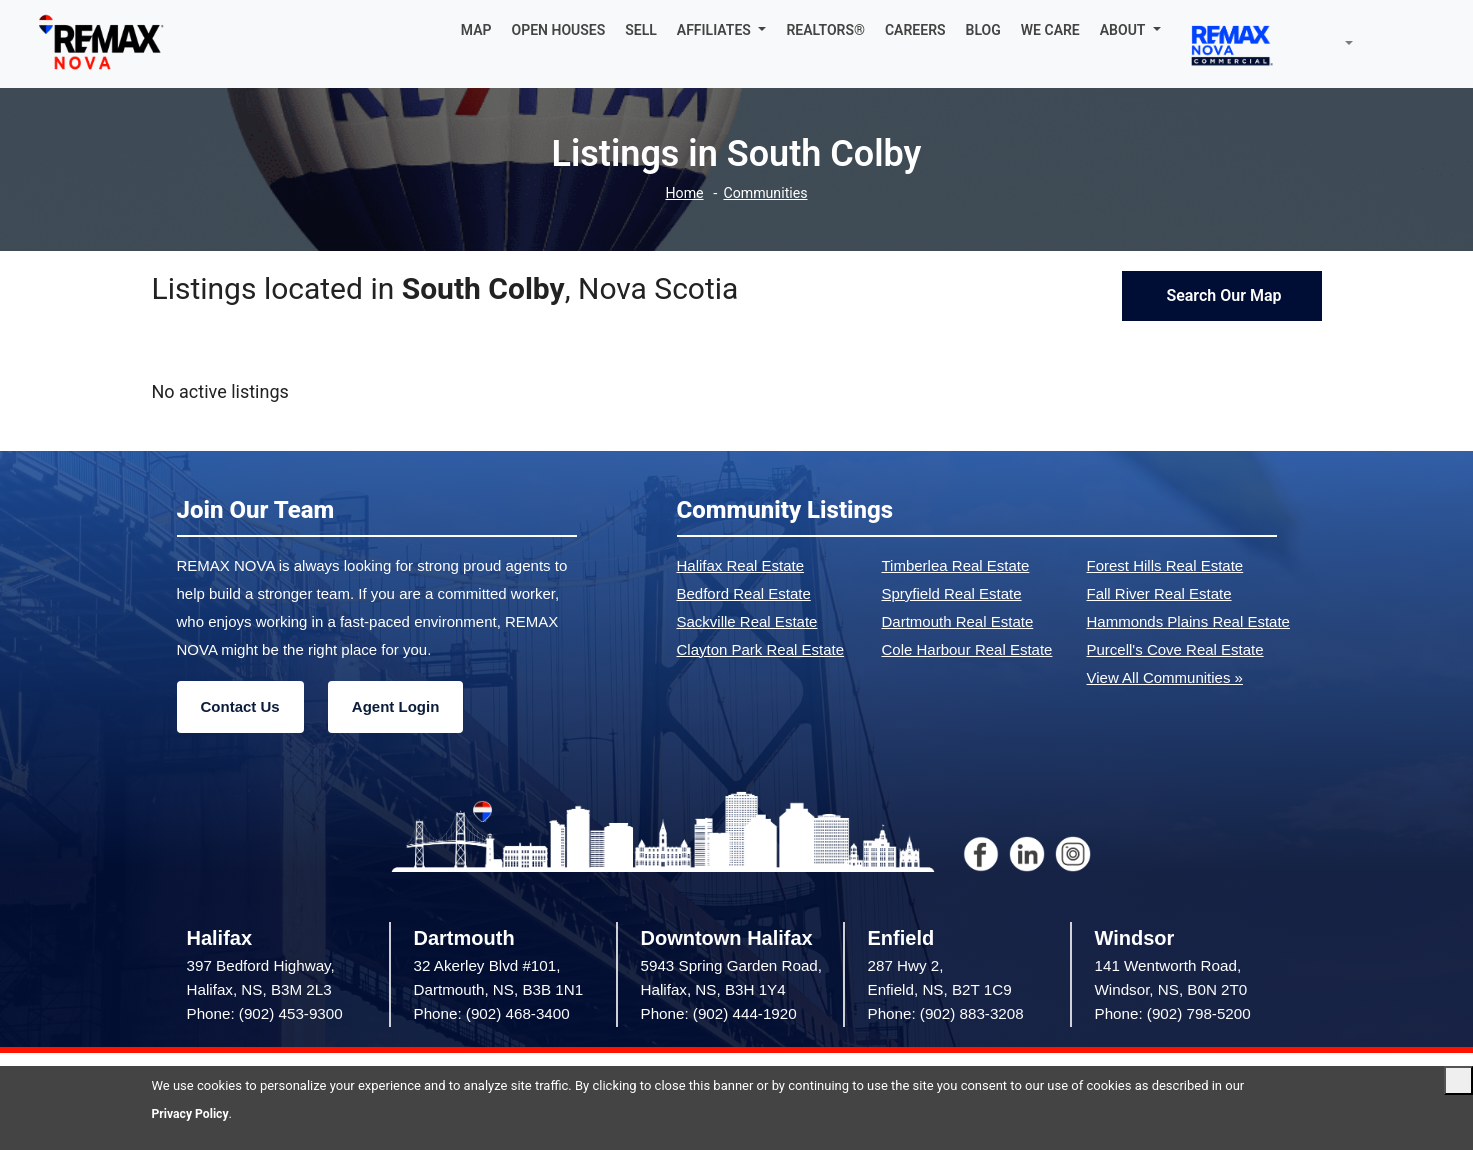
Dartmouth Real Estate (958, 621)
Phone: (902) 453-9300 (265, 1013)
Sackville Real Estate (747, 621)
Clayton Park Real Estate (761, 649)
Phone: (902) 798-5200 (1173, 1013)
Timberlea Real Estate (956, 565)
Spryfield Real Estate (952, 593)
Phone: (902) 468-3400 (492, 1013)
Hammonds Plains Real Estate (1188, 621)
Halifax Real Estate (741, 565)
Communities (766, 193)
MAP (476, 30)
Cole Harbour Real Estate (967, 649)
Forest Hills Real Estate (1165, 565)
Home (682, 193)
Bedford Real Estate (744, 593)
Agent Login (395, 706)
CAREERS (915, 30)
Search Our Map (1221, 295)
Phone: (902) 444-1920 (719, 1013)
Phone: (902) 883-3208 (946, 1013)
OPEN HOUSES (559, 30)
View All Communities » (1165, 677)
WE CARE (1050, 30)
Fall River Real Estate (1159, 593)
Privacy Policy (193, 1113)
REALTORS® (825, 30)
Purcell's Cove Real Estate (1175, 649)
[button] (722, 30)
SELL (641, 30)
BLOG (983, 30)
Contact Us (240, 706)
